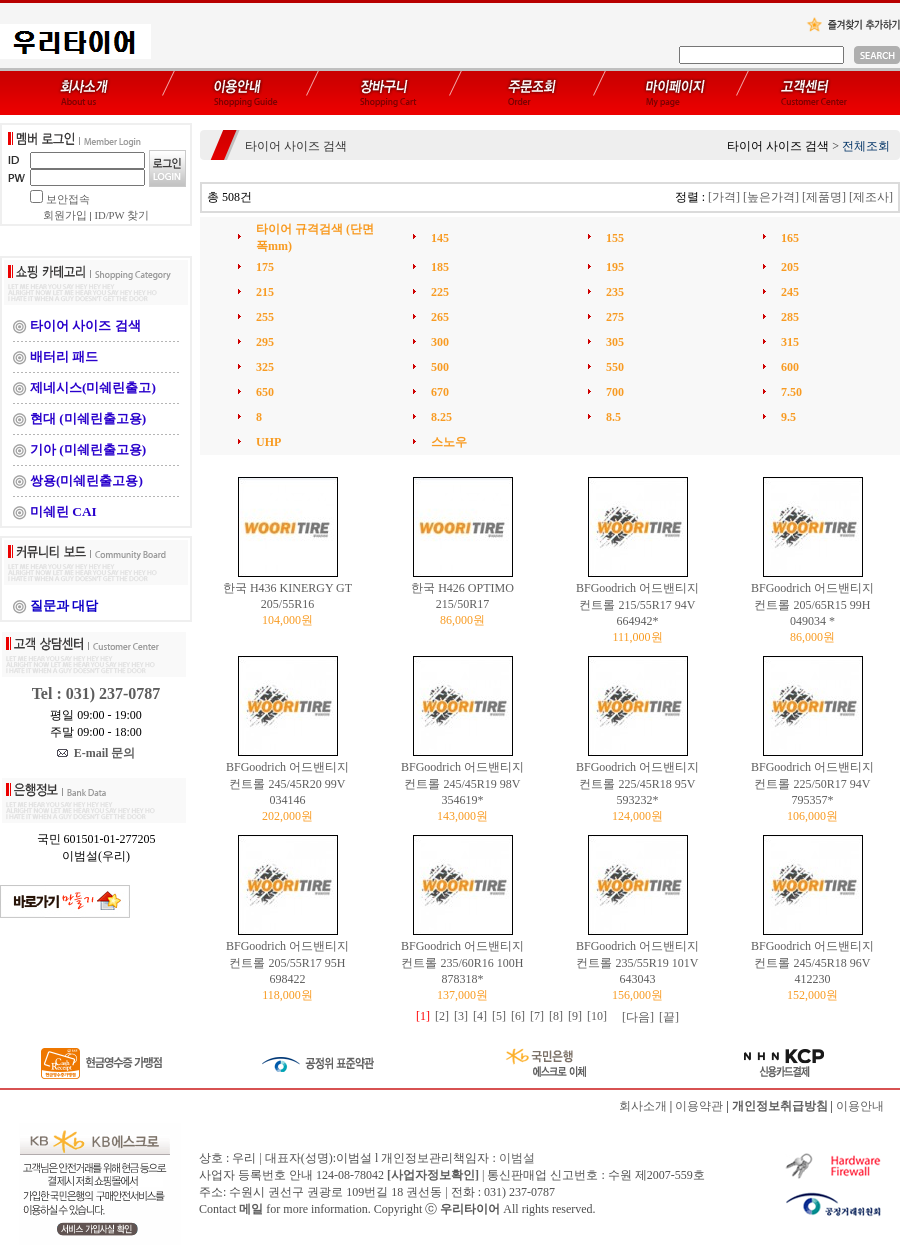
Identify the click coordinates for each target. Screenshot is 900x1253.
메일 (251, 1209)
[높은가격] (771, 197)
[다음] (638, 1017)
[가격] (724, 197)
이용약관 (699, 1106)
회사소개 (643, 1106)
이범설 (517, 1158)
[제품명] (824, 197)
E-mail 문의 (96, 753)
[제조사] (871, 197)
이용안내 (860, 1106)
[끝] (669, 1017)
